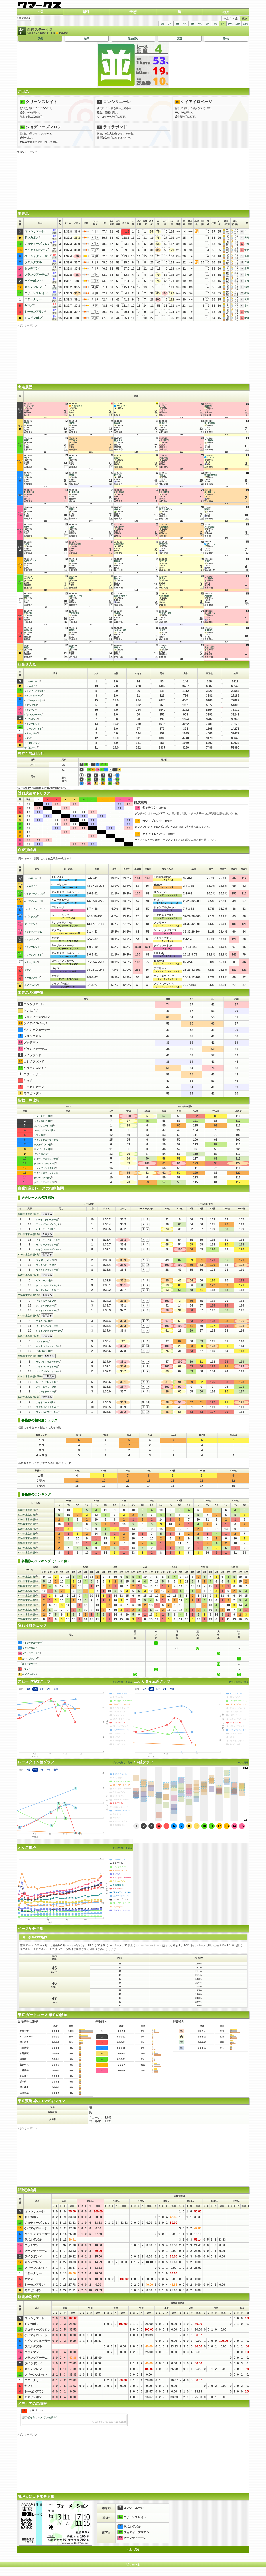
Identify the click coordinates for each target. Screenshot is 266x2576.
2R (169, 23)
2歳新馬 (208, 406)
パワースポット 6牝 (45, 1387)
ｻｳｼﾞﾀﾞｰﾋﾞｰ (122, 406)
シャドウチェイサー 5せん (49, 1330)
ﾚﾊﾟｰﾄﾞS (211, 544)
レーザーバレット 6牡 (47, 1382)
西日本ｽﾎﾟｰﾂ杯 (166, 509)
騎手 (86, 12)
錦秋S (117, 423)
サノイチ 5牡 (42, 1341)
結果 (86, 38)
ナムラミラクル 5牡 (45, 1305)
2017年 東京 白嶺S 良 (28, 1315)
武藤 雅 (247, 299)
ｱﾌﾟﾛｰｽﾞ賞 (29, 406)
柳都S (117, 578)
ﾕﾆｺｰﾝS (210, 457)
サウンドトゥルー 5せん (48, 1361)
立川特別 (208, 440)
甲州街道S (209, 423)
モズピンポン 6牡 (42, 1149)
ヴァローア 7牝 (43, 1280)
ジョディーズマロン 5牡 (46, 1159)
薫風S (162, 578)
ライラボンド (33, 280)
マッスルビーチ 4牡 (45, 1265)
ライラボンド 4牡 (42, 1121)
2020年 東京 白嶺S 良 (28, 1254)
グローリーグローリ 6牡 (48, 1240)
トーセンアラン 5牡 (43, 1130)
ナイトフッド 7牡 (44, 1402)
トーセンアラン (34, 311)
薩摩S (207, 509)
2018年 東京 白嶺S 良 (28, 1295)
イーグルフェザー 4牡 (47, 1326)
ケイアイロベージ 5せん (46, 1173)
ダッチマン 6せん (42, 1177)
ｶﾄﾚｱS (162, 406)
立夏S (117, 613)
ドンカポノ (31, 237)
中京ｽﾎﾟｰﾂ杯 (165, 613)
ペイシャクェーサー (37, 256)
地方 (226, 12)
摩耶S (72, 475)
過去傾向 (133, 38)
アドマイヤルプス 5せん (48, 1224)
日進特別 (163, 457)
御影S (72, 423)
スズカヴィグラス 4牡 (47, 1407)
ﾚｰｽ (40, 11)
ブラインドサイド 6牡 (47, 1366)
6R (200, 23)
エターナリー (33, 299)
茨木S (27, 544)
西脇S (117, 457)
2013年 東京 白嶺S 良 (28, 1397)
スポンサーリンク (27, 152)
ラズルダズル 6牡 (42, 1144)
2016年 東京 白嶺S (27, 1538)
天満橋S (208, 595)
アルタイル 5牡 (43, 1321)
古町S (162, 475)
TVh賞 (162, 647)
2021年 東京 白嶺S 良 (28, 1234)
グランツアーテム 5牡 (44, 1182)
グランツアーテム (36, 274)
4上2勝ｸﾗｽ (164, 440)
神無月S (163, 423)
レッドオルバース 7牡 (47, 1290)
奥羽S (117, 561)
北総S (72, 561)
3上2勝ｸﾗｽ (119, 544)
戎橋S (117, 509)
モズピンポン (33, 317)
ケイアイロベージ (36, 249)
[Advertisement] (133, 179)
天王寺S (73, 440)
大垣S (162, 630)
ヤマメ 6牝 (39, 1135)
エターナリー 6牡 (42, 1116)
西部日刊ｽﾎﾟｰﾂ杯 (122, 595)
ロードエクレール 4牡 (47, 1219)
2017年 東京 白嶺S (27, 1533)
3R (177, 23)
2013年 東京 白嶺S (27, 1552)
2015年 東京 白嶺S (27, 1543)
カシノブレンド (34, 287)
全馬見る (47, 1214)
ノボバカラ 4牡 (43, 1351)
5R (192, 23)
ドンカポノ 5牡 (41, 1154)
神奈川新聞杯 (75, 544)
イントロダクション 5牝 (48, 1346)
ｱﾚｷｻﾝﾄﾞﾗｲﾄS (30, 561)
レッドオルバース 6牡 (47, 1310)
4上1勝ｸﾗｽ (119, 492)
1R (162, 23)
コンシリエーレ (34, 231)
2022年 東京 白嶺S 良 (28, 1214)
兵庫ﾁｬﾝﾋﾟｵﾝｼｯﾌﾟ (79, 406)
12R (245, 23)
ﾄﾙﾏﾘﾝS (117, 475)
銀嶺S (72, 630)
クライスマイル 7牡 (45, 1301)
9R (222, 23)
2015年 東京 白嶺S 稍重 (29, 1356)
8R (215, 23)
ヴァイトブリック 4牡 (47, 1270)
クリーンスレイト (36, 293)
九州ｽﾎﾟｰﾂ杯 (120, 630)
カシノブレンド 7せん (44, 1168)
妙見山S (28, 630)
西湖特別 (163, 544)
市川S (27, 457)
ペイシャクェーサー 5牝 (46, 1140)
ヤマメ (28, 305)
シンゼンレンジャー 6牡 (48, 1371)
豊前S (207, 561)
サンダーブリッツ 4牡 (47, 1244)
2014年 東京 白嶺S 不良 (29, 1376)
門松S (27, 423)
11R (237, 23)
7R (207, 23)
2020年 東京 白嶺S (27, 1519)
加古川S (163, 561)
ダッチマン (31, 268)
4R (184, 23)
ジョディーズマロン (37, 243)
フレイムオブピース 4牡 (48, 1412)
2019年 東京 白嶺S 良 (28, 1275)
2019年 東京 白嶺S (27, 1524)
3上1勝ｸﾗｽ (164, 492)
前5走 (226, 38)
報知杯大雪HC (211, 475)
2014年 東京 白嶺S (27, 1548)
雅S (70, 457)
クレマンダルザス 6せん (48, 1285)
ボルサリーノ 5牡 (44, 1229)
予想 (133, 12)
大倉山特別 (209, 647)
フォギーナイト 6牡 (45, 1260)
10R (230, 23)
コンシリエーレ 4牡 (43, 1125)
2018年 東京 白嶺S (27, 1529)
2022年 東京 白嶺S (27, 1510)
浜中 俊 (247, 250)
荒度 (179, 38)
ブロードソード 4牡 (45, 1391)
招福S (27, 475)
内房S (72, 526)
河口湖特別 (209, 526)
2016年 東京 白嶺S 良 (28, 1336)
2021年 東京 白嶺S (27, 1514)
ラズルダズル (33, 262)
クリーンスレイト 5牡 (44, 1163)
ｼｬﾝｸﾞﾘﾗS (28, 578)
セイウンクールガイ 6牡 (48, 1249)
